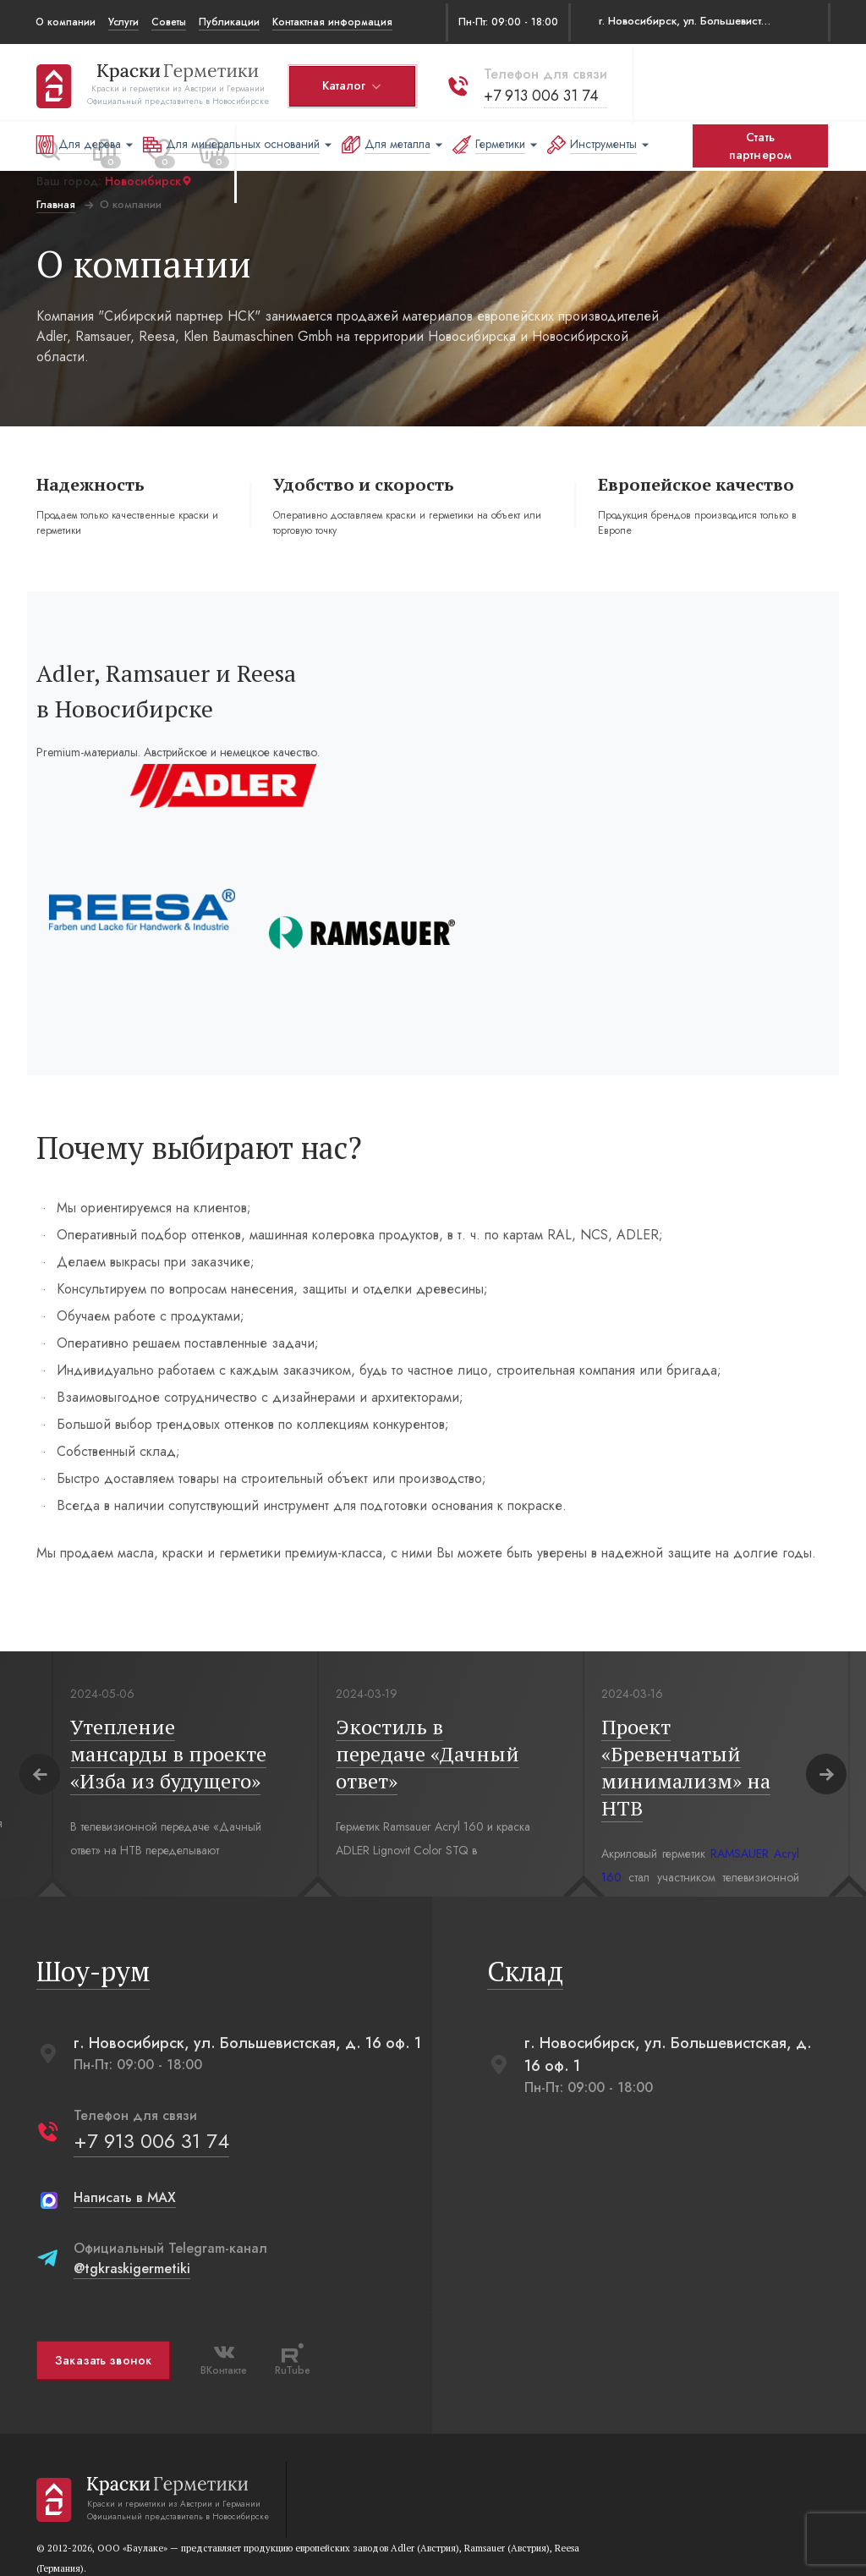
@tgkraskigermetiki (131, 2181)
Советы (168, 22)
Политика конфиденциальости (275, 2540)
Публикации (229, 22)
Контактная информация (332, 22)
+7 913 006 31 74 (540, 92)
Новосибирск (148, 178)
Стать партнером (760, 146)
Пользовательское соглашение (112, 2540)
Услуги (123, 22)
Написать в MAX (124, 2110)
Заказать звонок (102, 2272)
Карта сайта (506, 2540)
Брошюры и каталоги (414, 2540)
